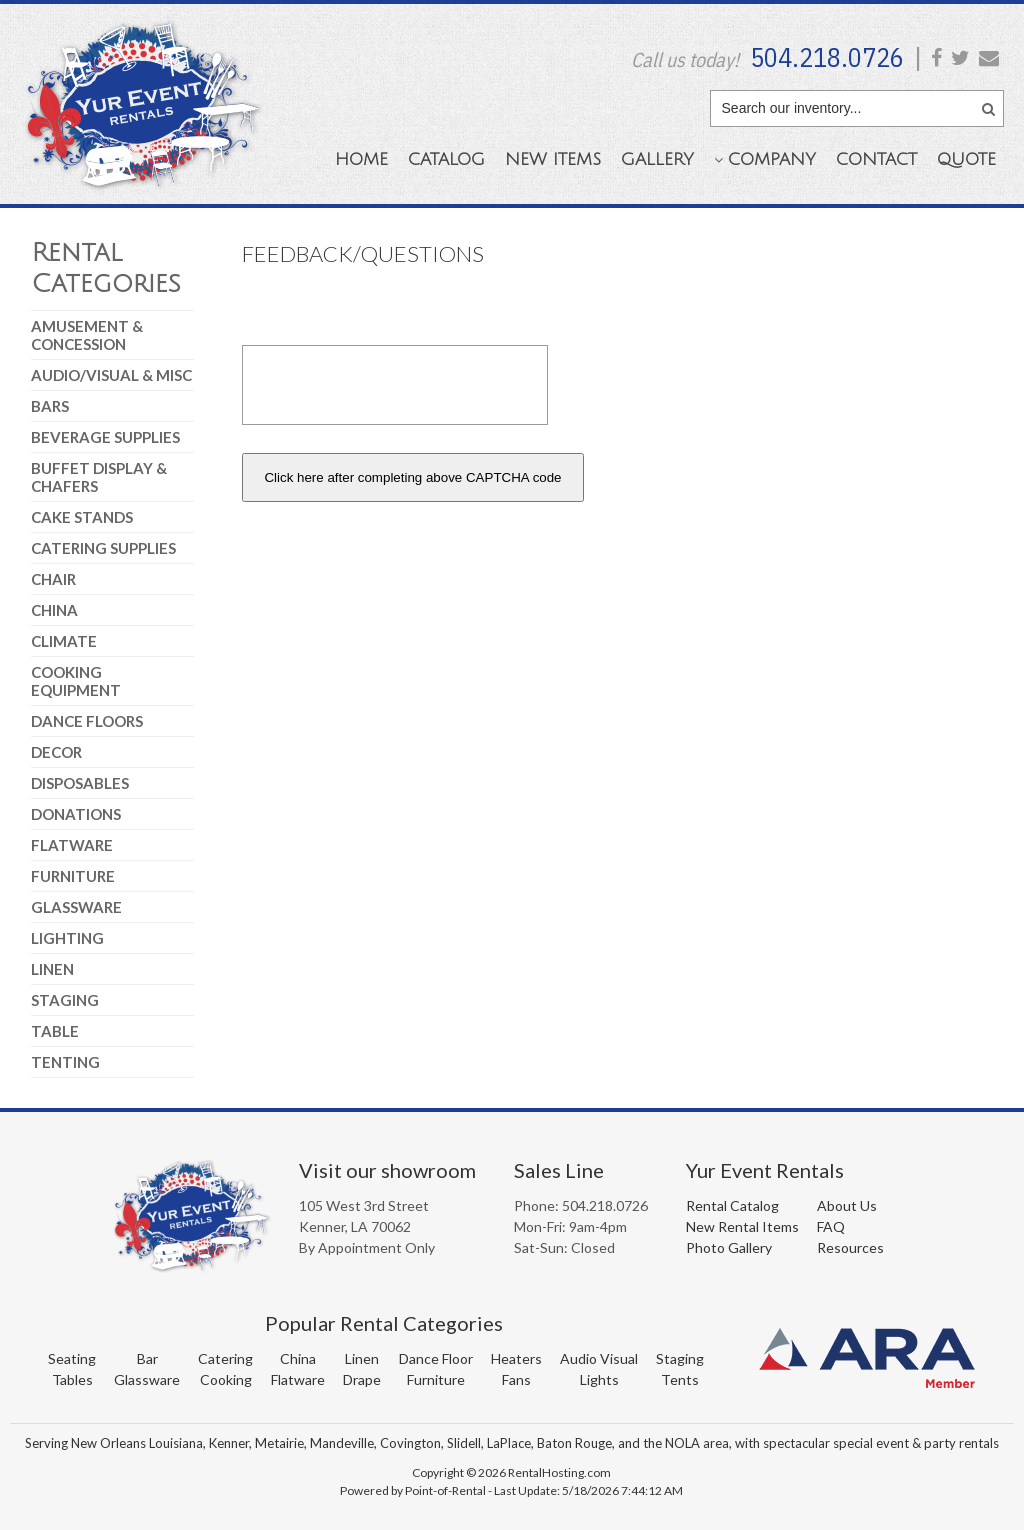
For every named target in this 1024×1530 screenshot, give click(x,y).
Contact (876, 159)
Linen (52, 969)
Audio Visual (599, 1358)
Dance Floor (436, 1358)
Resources (850, 1247)
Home (361, 159)
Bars (50, 406)
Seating (72, 1358)
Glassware (76, 907)
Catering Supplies (103, 548)
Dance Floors (87, 721)
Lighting (67, 938)
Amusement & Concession (87, 335)
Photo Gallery (729, 1247)
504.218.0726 (827, 57)
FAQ (831, 1226)
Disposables (80, 783)
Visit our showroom (387, 1170)
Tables (72, 1379)
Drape (362, 1379)
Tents (680, 1379)
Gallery (657, 159)
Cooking (226, 1379)
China (54, 610)
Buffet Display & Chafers (99, 477)
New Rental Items (742, 1226)
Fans (516, 1379)
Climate (64, 641)
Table (55, 1031)
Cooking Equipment (76, 681)
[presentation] (395, 385)
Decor (56, 752)
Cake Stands (82, 517)
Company (765, 159)
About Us (847, 1205)
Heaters (516, 1358)
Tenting (65, 1062)
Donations (76, 814)
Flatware (72, 845)
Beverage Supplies (105, 437)
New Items (553, 159)
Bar (147, 1358)
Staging (65, 1000)
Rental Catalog (732, 1205)
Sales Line (559, 1170)
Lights (599, 1379)
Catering (225, 1358)
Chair (53, 579)
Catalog (446, 159)
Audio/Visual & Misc (111, 375)
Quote (966, 159)
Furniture (73, 876)
